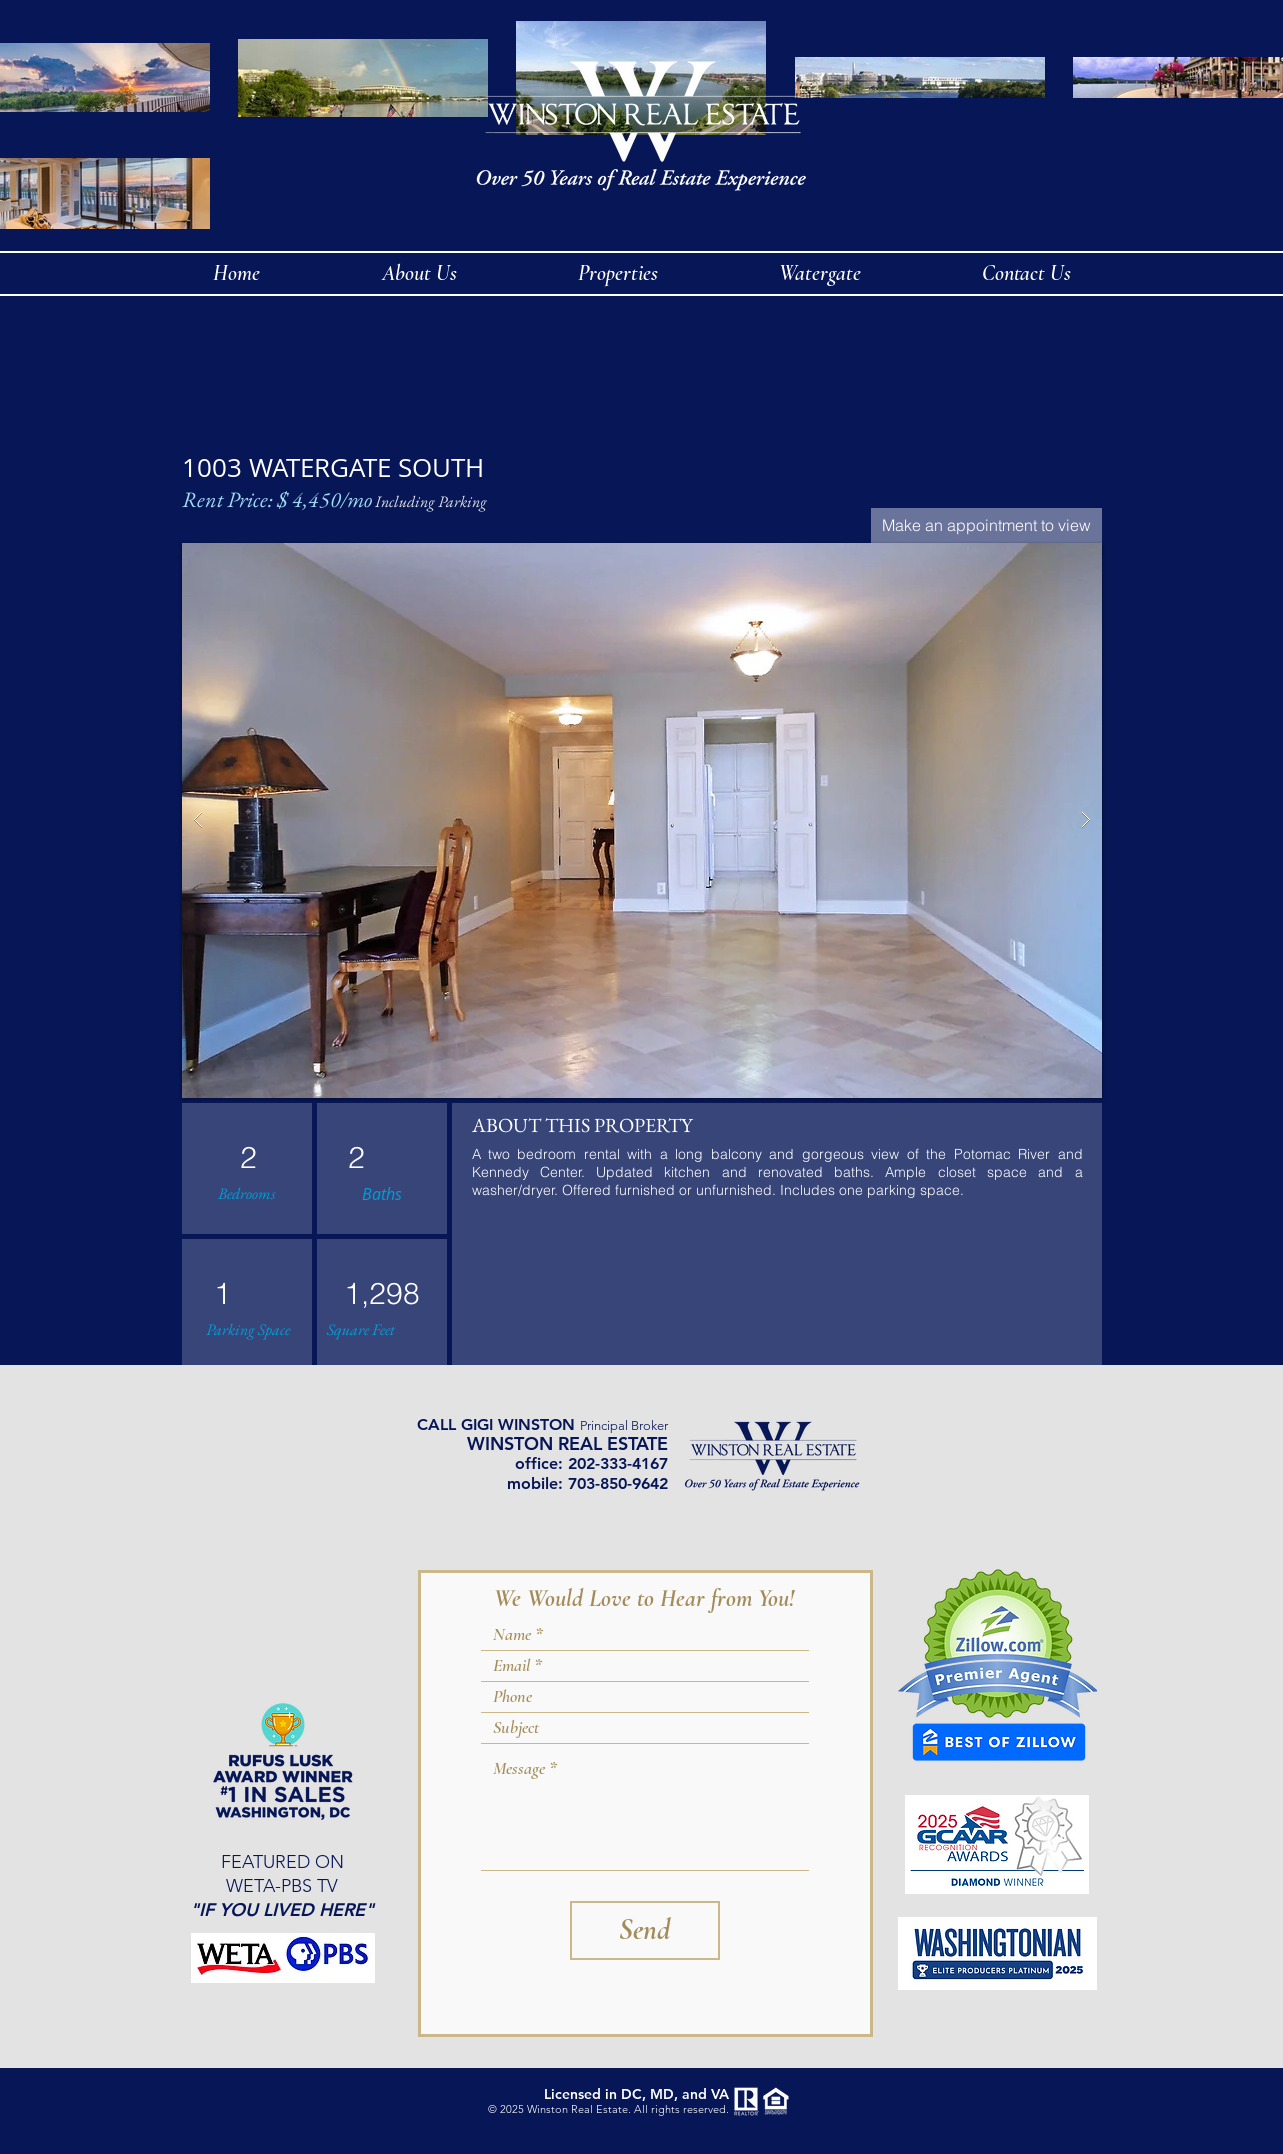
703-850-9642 (618, 1483)
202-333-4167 (618, 1463)
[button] (642, 820)
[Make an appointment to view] (986, 525)
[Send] (645, 1930)
